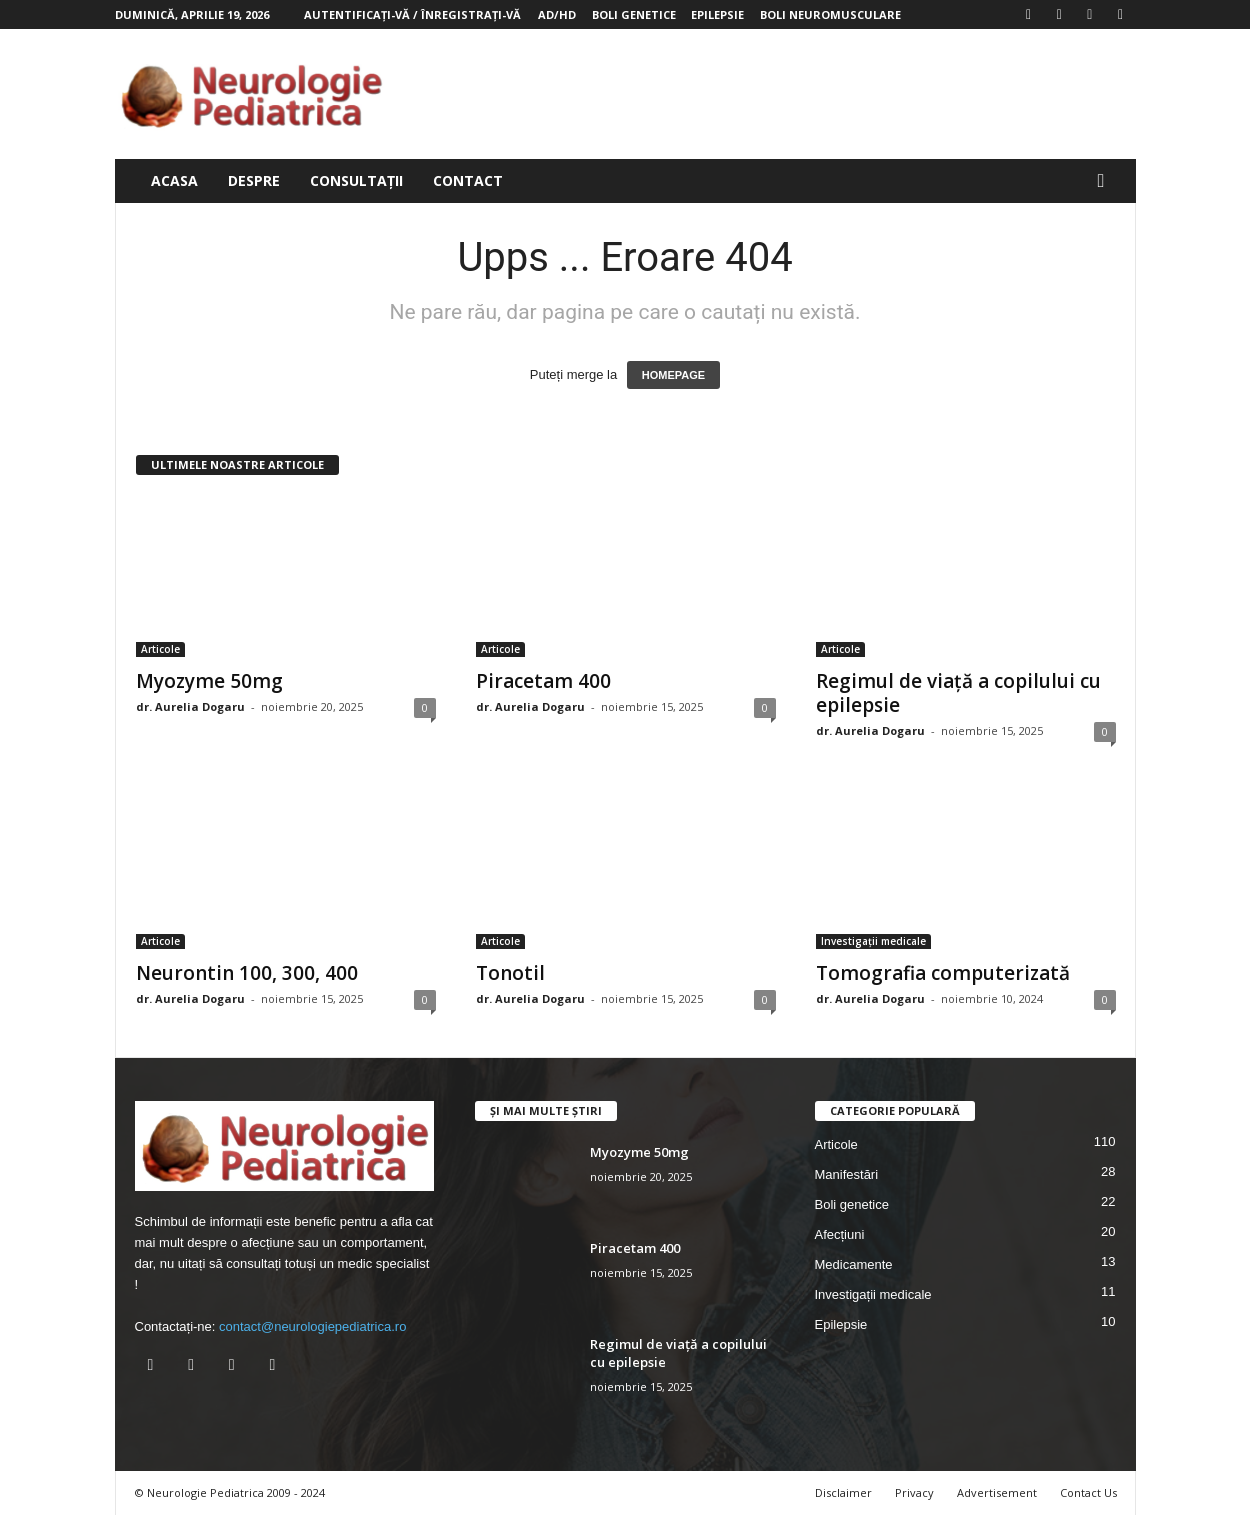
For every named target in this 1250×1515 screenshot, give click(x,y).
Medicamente (854, 1264)
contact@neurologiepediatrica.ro (312, 1326)
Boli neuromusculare (830, 14)
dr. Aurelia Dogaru (190, 706)
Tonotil (510, 973)
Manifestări (847, 1174)
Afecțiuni (840, 1234)
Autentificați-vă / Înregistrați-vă (412, 14)
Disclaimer (843, 1492)
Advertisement (997, 1492)
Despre (254, 180)
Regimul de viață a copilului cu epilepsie (958, 693)
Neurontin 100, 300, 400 (247, 973)
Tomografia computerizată (943, 973)
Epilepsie (717, 14)
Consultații (356, 180)
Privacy (914, 1492)
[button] (1106, 181)
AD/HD (557, 14)
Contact (468, 180)
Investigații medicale (873, 941)
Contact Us (1088, 1492)
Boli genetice (634, 14)
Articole (160, 649)
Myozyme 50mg (209, 681)
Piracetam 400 (543, 681)
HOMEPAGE (673, 375)
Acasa (174, 180)
